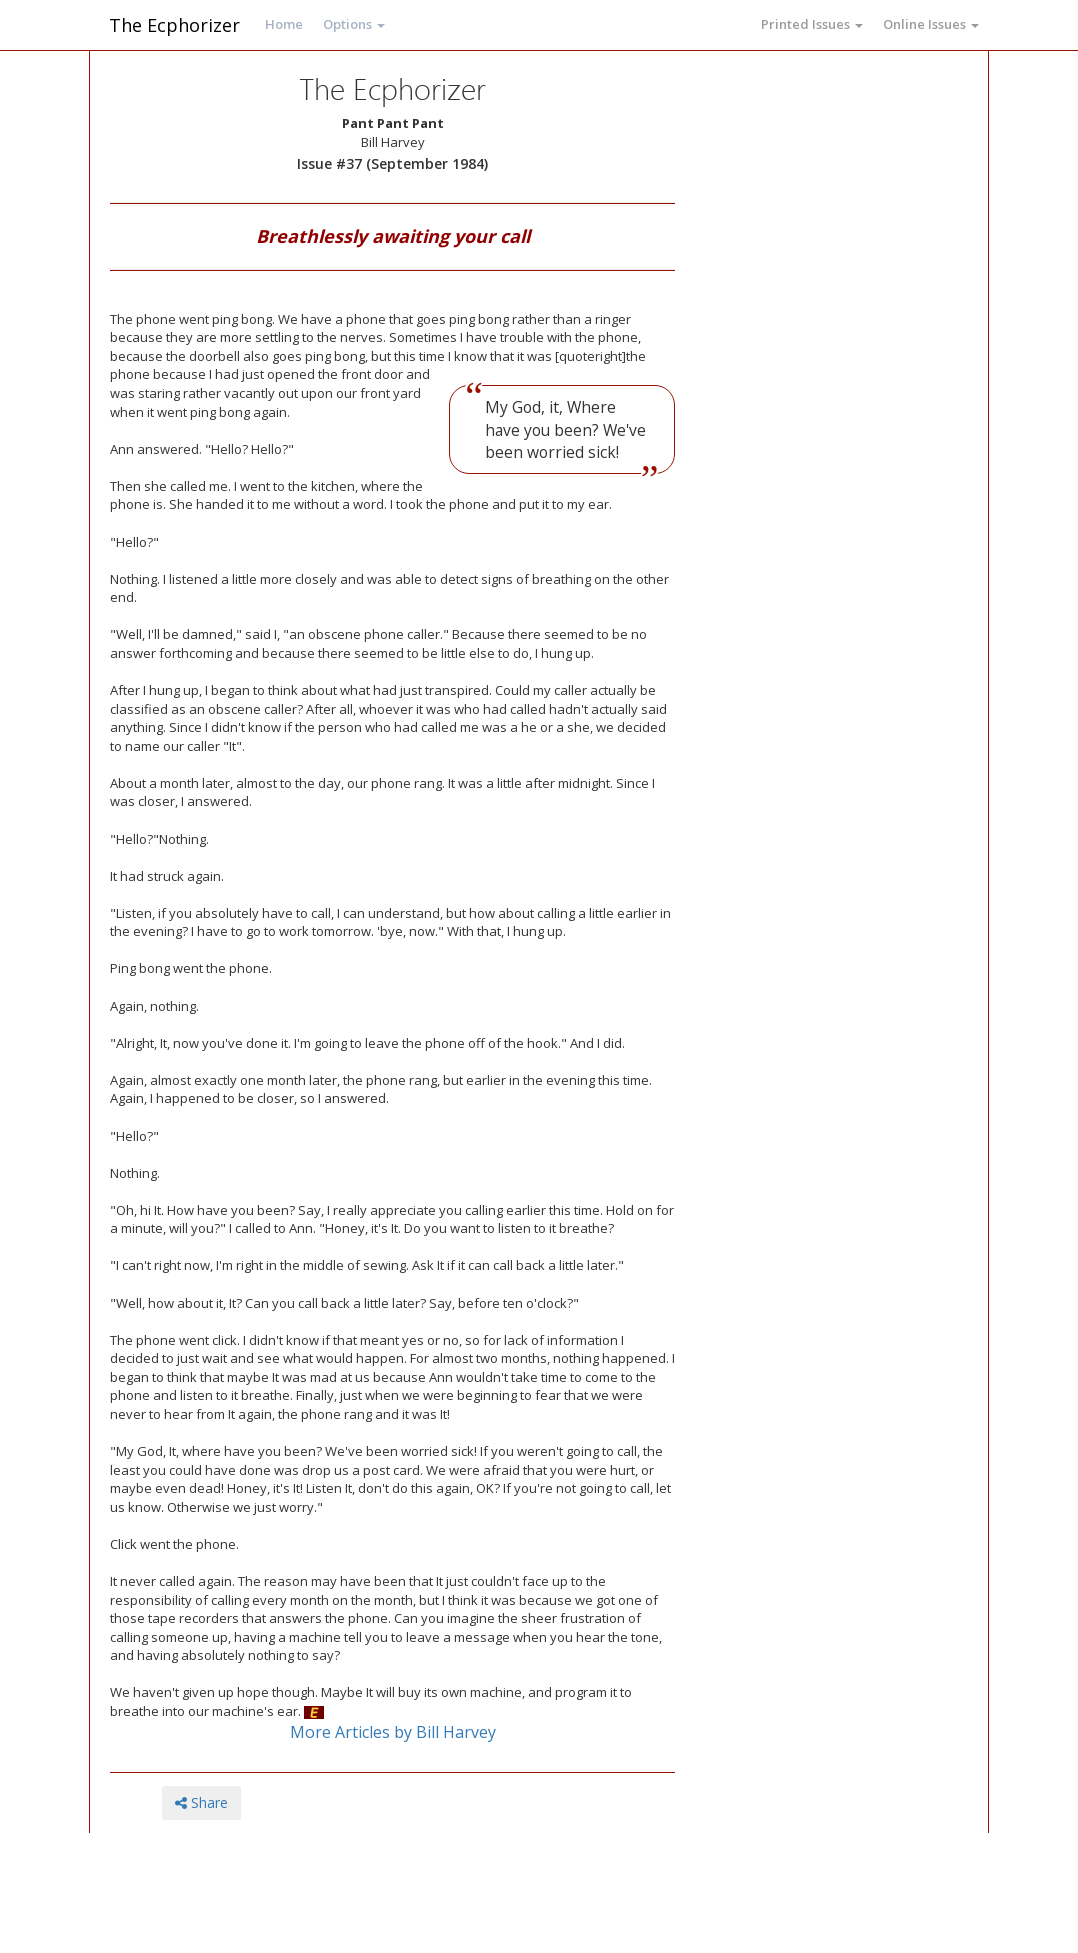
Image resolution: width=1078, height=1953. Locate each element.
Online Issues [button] (931, 24)
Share (201, 1802)
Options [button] (354, 24)
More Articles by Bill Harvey (393, 1732)
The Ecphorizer (174, 25)
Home (284, 24)
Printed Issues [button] (812, 24)
